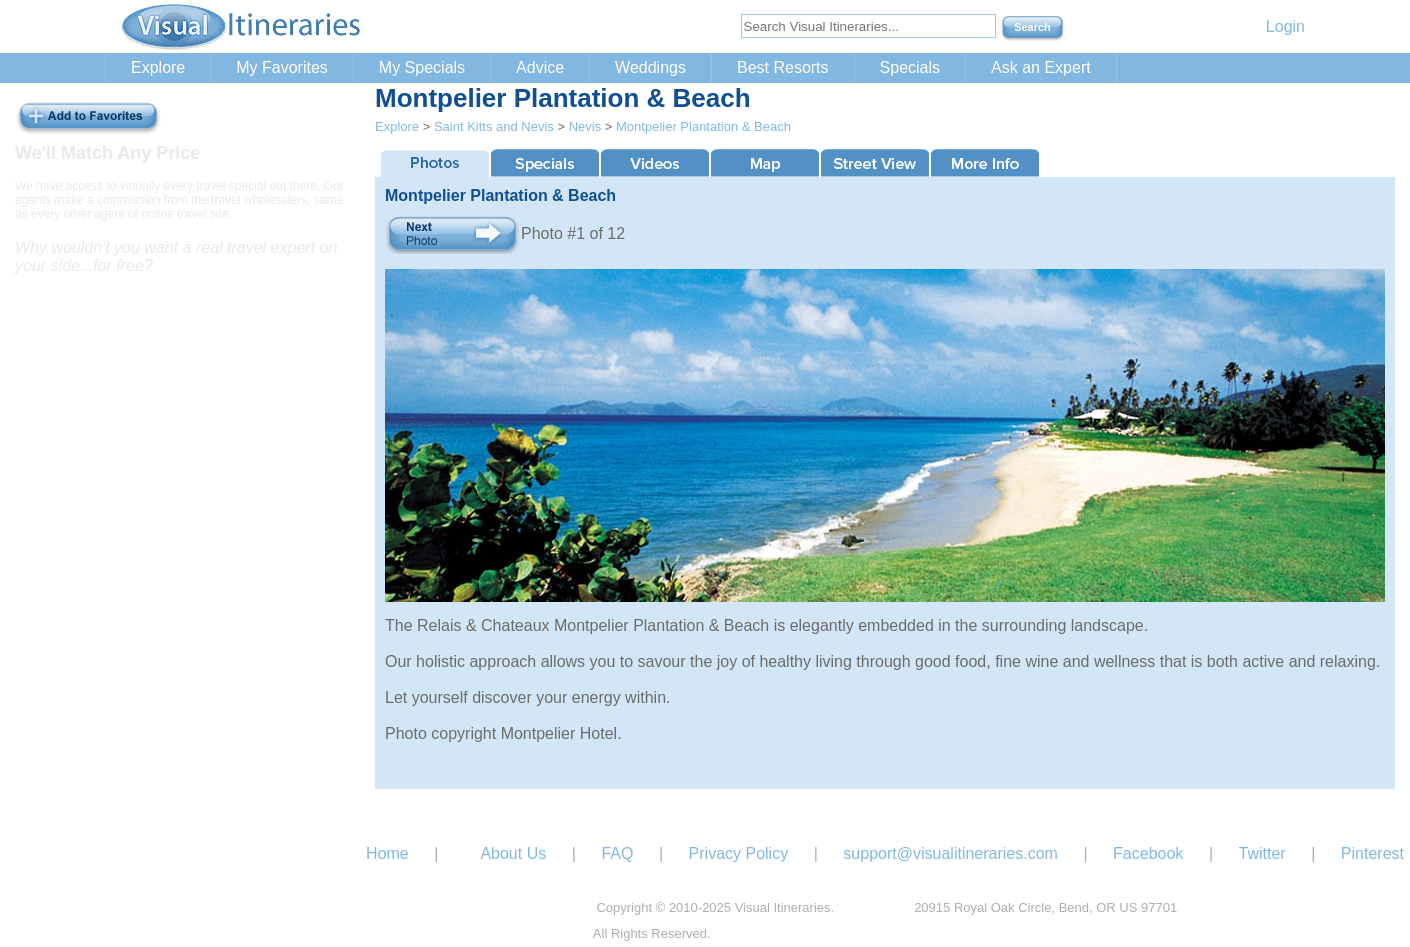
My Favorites (282, 67)
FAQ (617, 853)
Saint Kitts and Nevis (494, 126)
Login (1285, 26)
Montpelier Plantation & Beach (703, 126)
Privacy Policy (739, 853)
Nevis (585, 126)
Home (387, 853)
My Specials (422, 67)
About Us (513, 853)
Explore (158, 67)
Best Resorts (783, 67)
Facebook (1148, 853)
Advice (540, 67)
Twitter (1262, 853)
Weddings (650, 67)
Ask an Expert (1041, 67)
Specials (910, 67)
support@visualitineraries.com (950, 853)
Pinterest (1372, 853)
